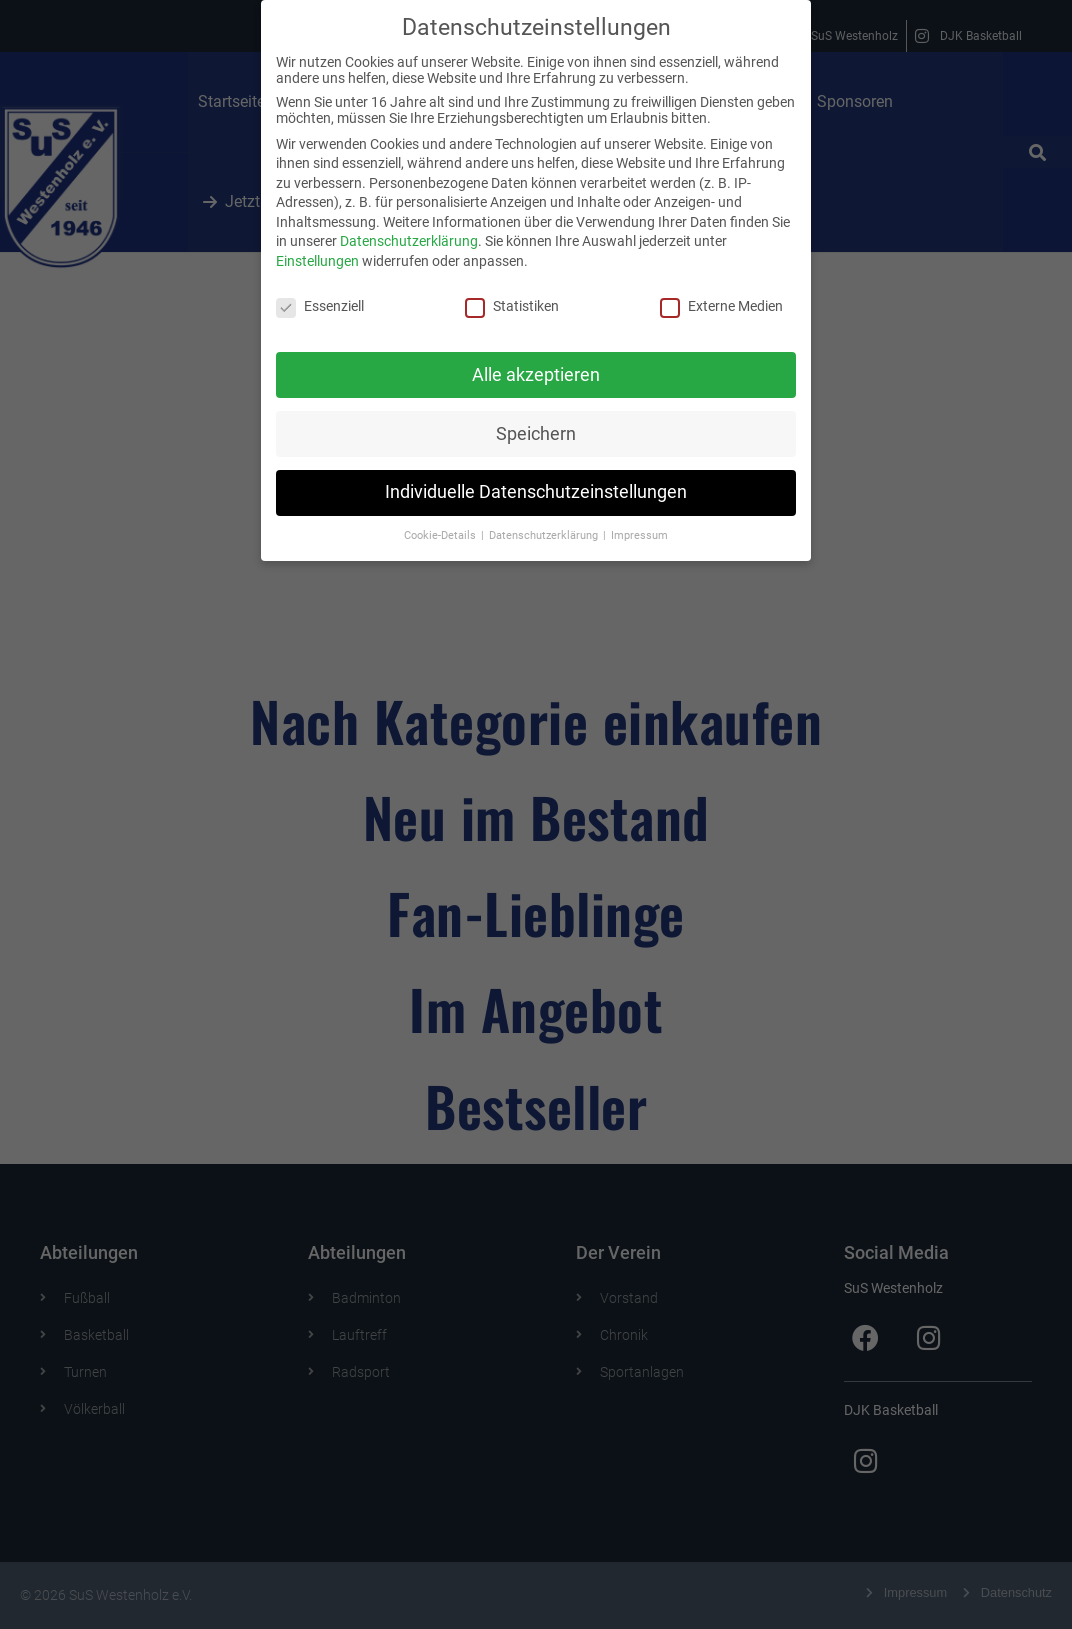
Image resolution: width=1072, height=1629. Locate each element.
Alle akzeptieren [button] (536, 365)
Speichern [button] (536, 424)
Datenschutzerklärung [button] (545, 526)
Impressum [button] (639, 526)
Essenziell (320, 297)
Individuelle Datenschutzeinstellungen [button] (536, 483)
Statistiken (512, 297)
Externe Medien (721, 297)
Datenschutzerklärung (409, 232)
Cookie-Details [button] (441, 526)
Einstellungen (317, 252)
